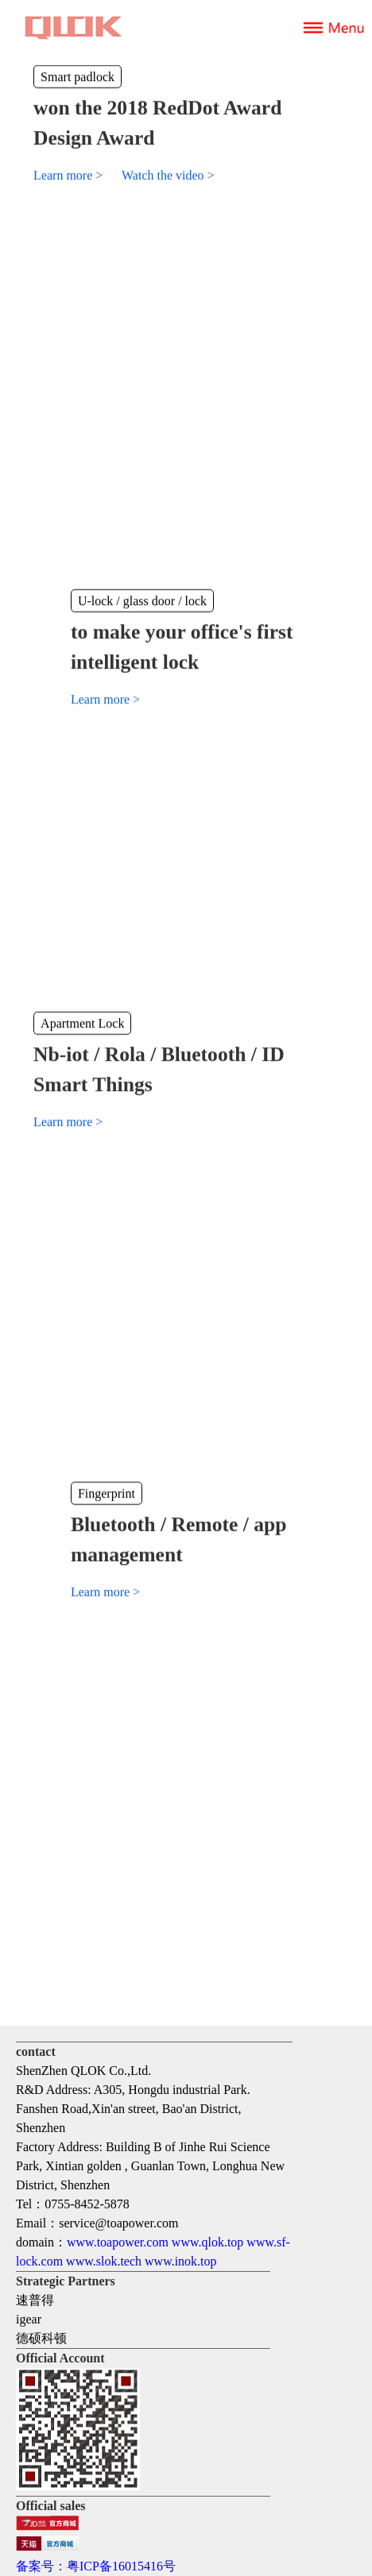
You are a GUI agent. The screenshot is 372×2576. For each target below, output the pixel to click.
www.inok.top (181, 2261)
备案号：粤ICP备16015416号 (96, 2566)
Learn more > (69, 175)
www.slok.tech (103, 2261)
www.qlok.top (208, 2242)
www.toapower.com (118, 2242)
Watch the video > (168, 175)
